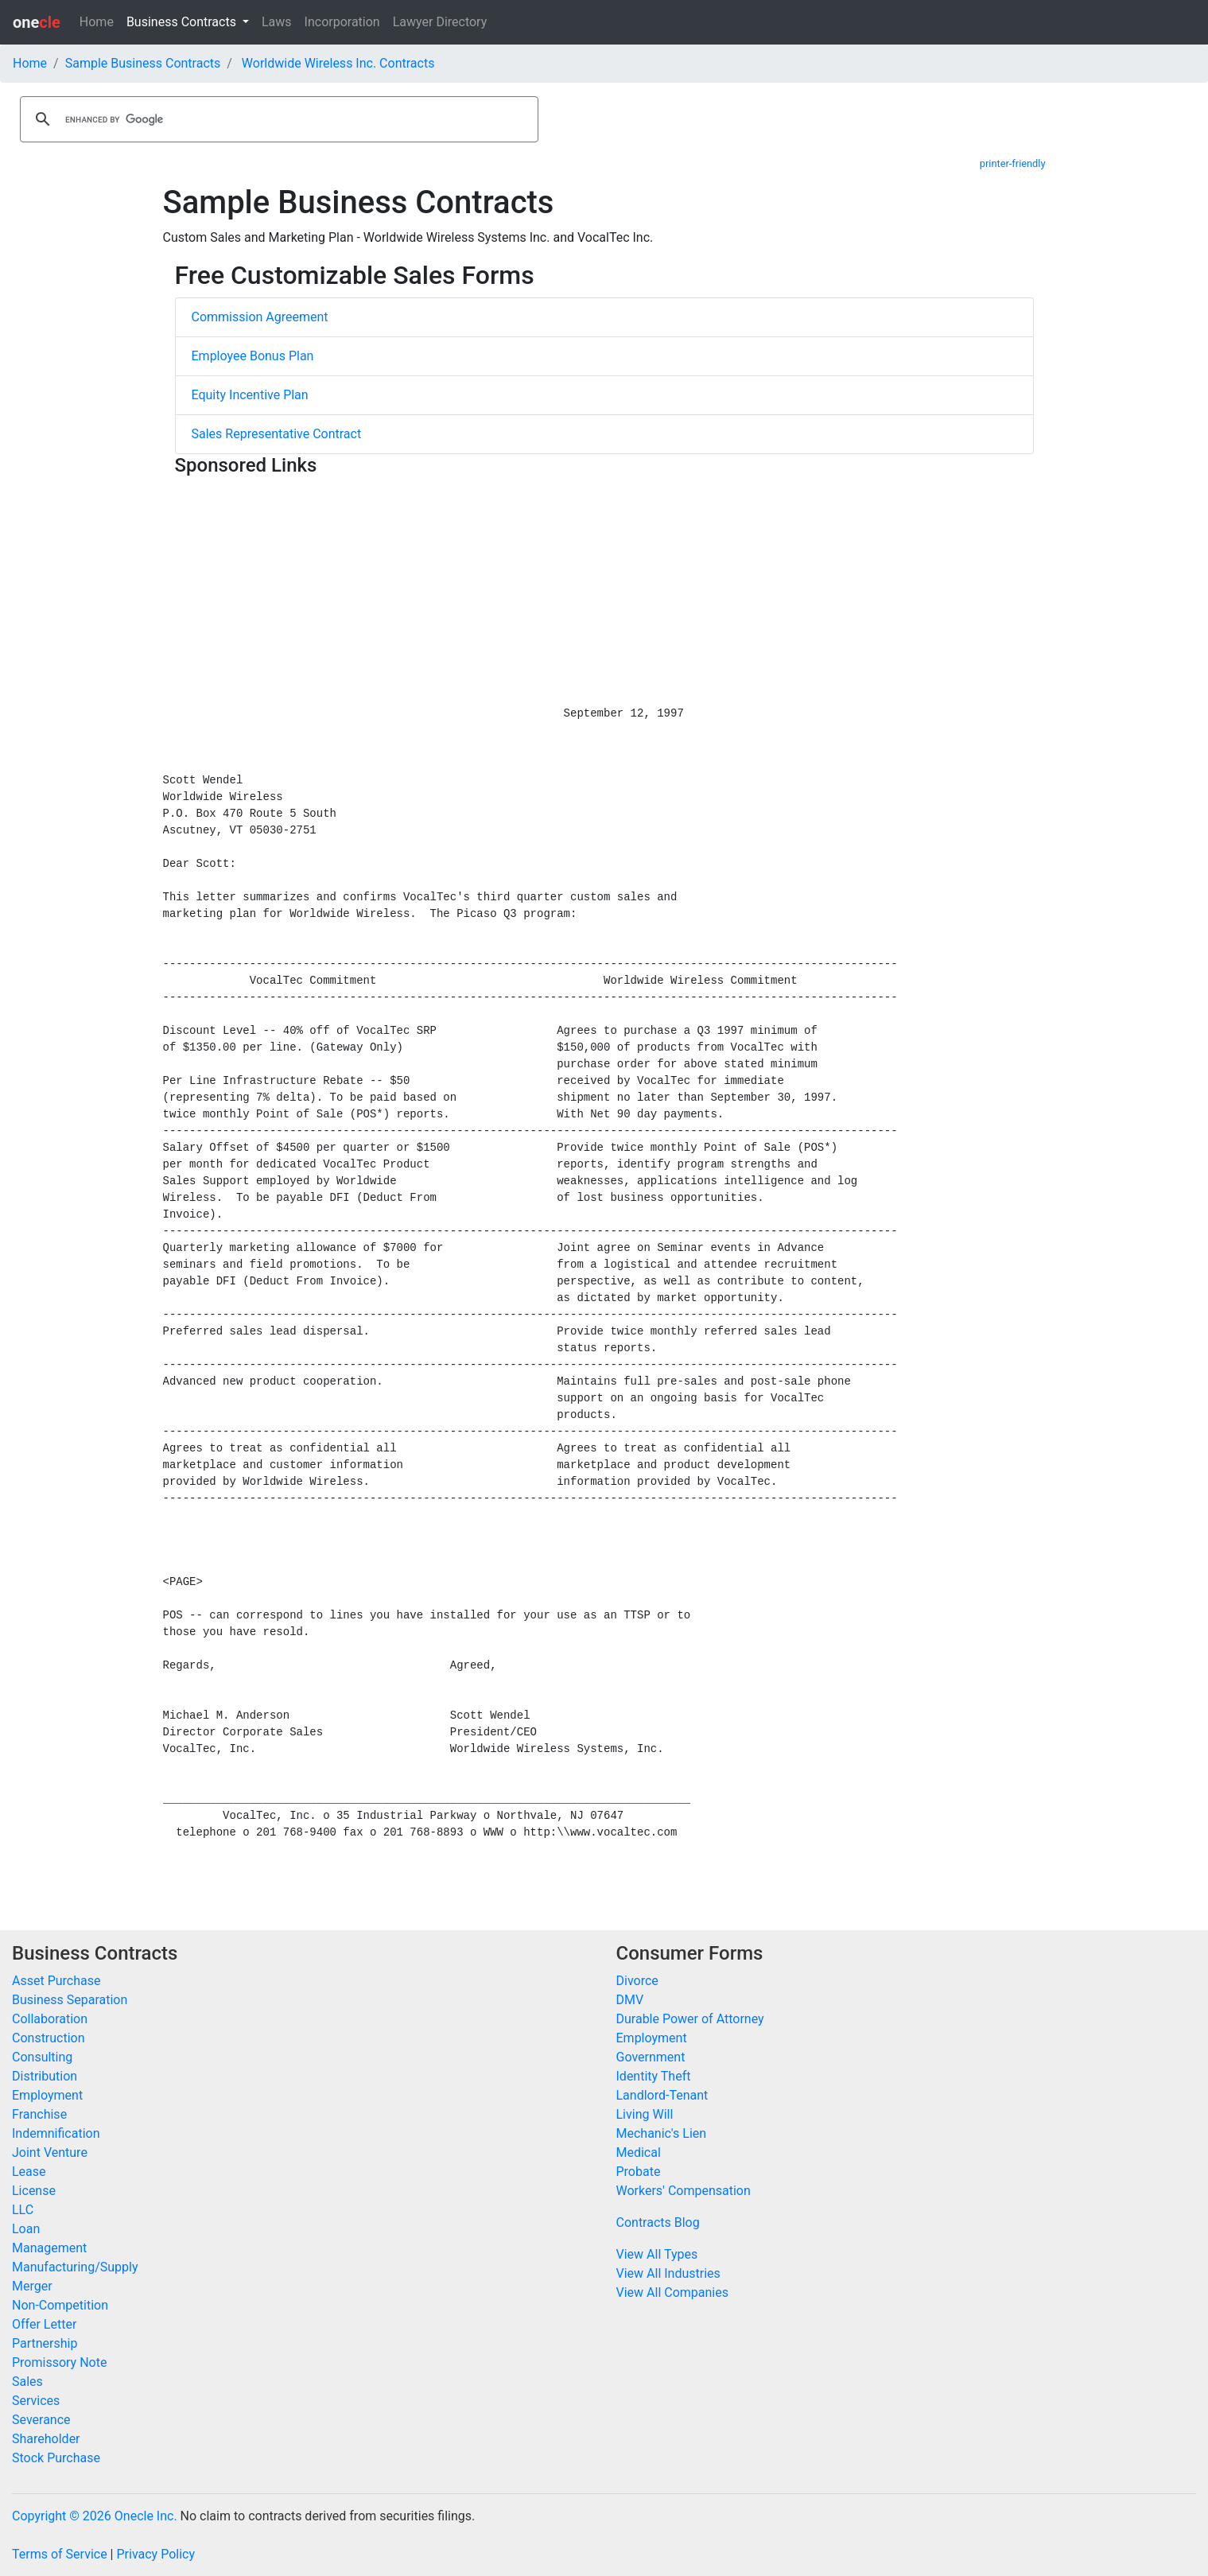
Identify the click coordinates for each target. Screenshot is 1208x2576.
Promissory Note (59, 2362)
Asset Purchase (56, 1980)
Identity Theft (653, 2076)
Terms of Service (59, 2554)
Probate (638, 2171)
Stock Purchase (56, 2457)
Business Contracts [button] (182, 21)
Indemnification (55, 2133)
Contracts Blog (658, 2222)
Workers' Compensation (683, 2190)
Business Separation (69, 1999)
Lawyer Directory (440, 21)
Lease (29, 2171)
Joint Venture (49, 2152)
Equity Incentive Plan (250, 394)
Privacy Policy (155, 2554)
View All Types (657, 2254)
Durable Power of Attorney (690, 2018)
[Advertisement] (604, 594)
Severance (41, 2419)
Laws (277, 21)
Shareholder (46, 2438)
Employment (47, 2095)
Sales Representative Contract (277, 433)
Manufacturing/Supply (75, 2267)
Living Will (645, 2114)
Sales (27, 2381)
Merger (32, 2286)
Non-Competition (60, 2305)
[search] (276, 119)
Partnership (44, 2343)
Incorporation (342, 21)
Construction (48, 2038)
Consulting (42, 2057)
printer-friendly (1013, 163)
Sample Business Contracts (143, 63)
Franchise (39, 2114)
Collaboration (49, 2018)
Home (97, 21)
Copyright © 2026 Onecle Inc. (94, 2516)
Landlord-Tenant (662, 2095)
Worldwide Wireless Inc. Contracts (338, 63)
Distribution (44, 2076)
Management (49, 2247)
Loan (26, 2228)
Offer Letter (44, 2324)
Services (36, 2400)
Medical (638, 2152)
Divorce (637, 1980)
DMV (630, 1999)
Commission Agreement (260, 316)
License (34, 2190)
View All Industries (668, 2273)
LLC (22, 2209)
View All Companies (672, 2292)
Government (651, 2057)
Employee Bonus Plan (253, 355)
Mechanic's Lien (661, 2133)
